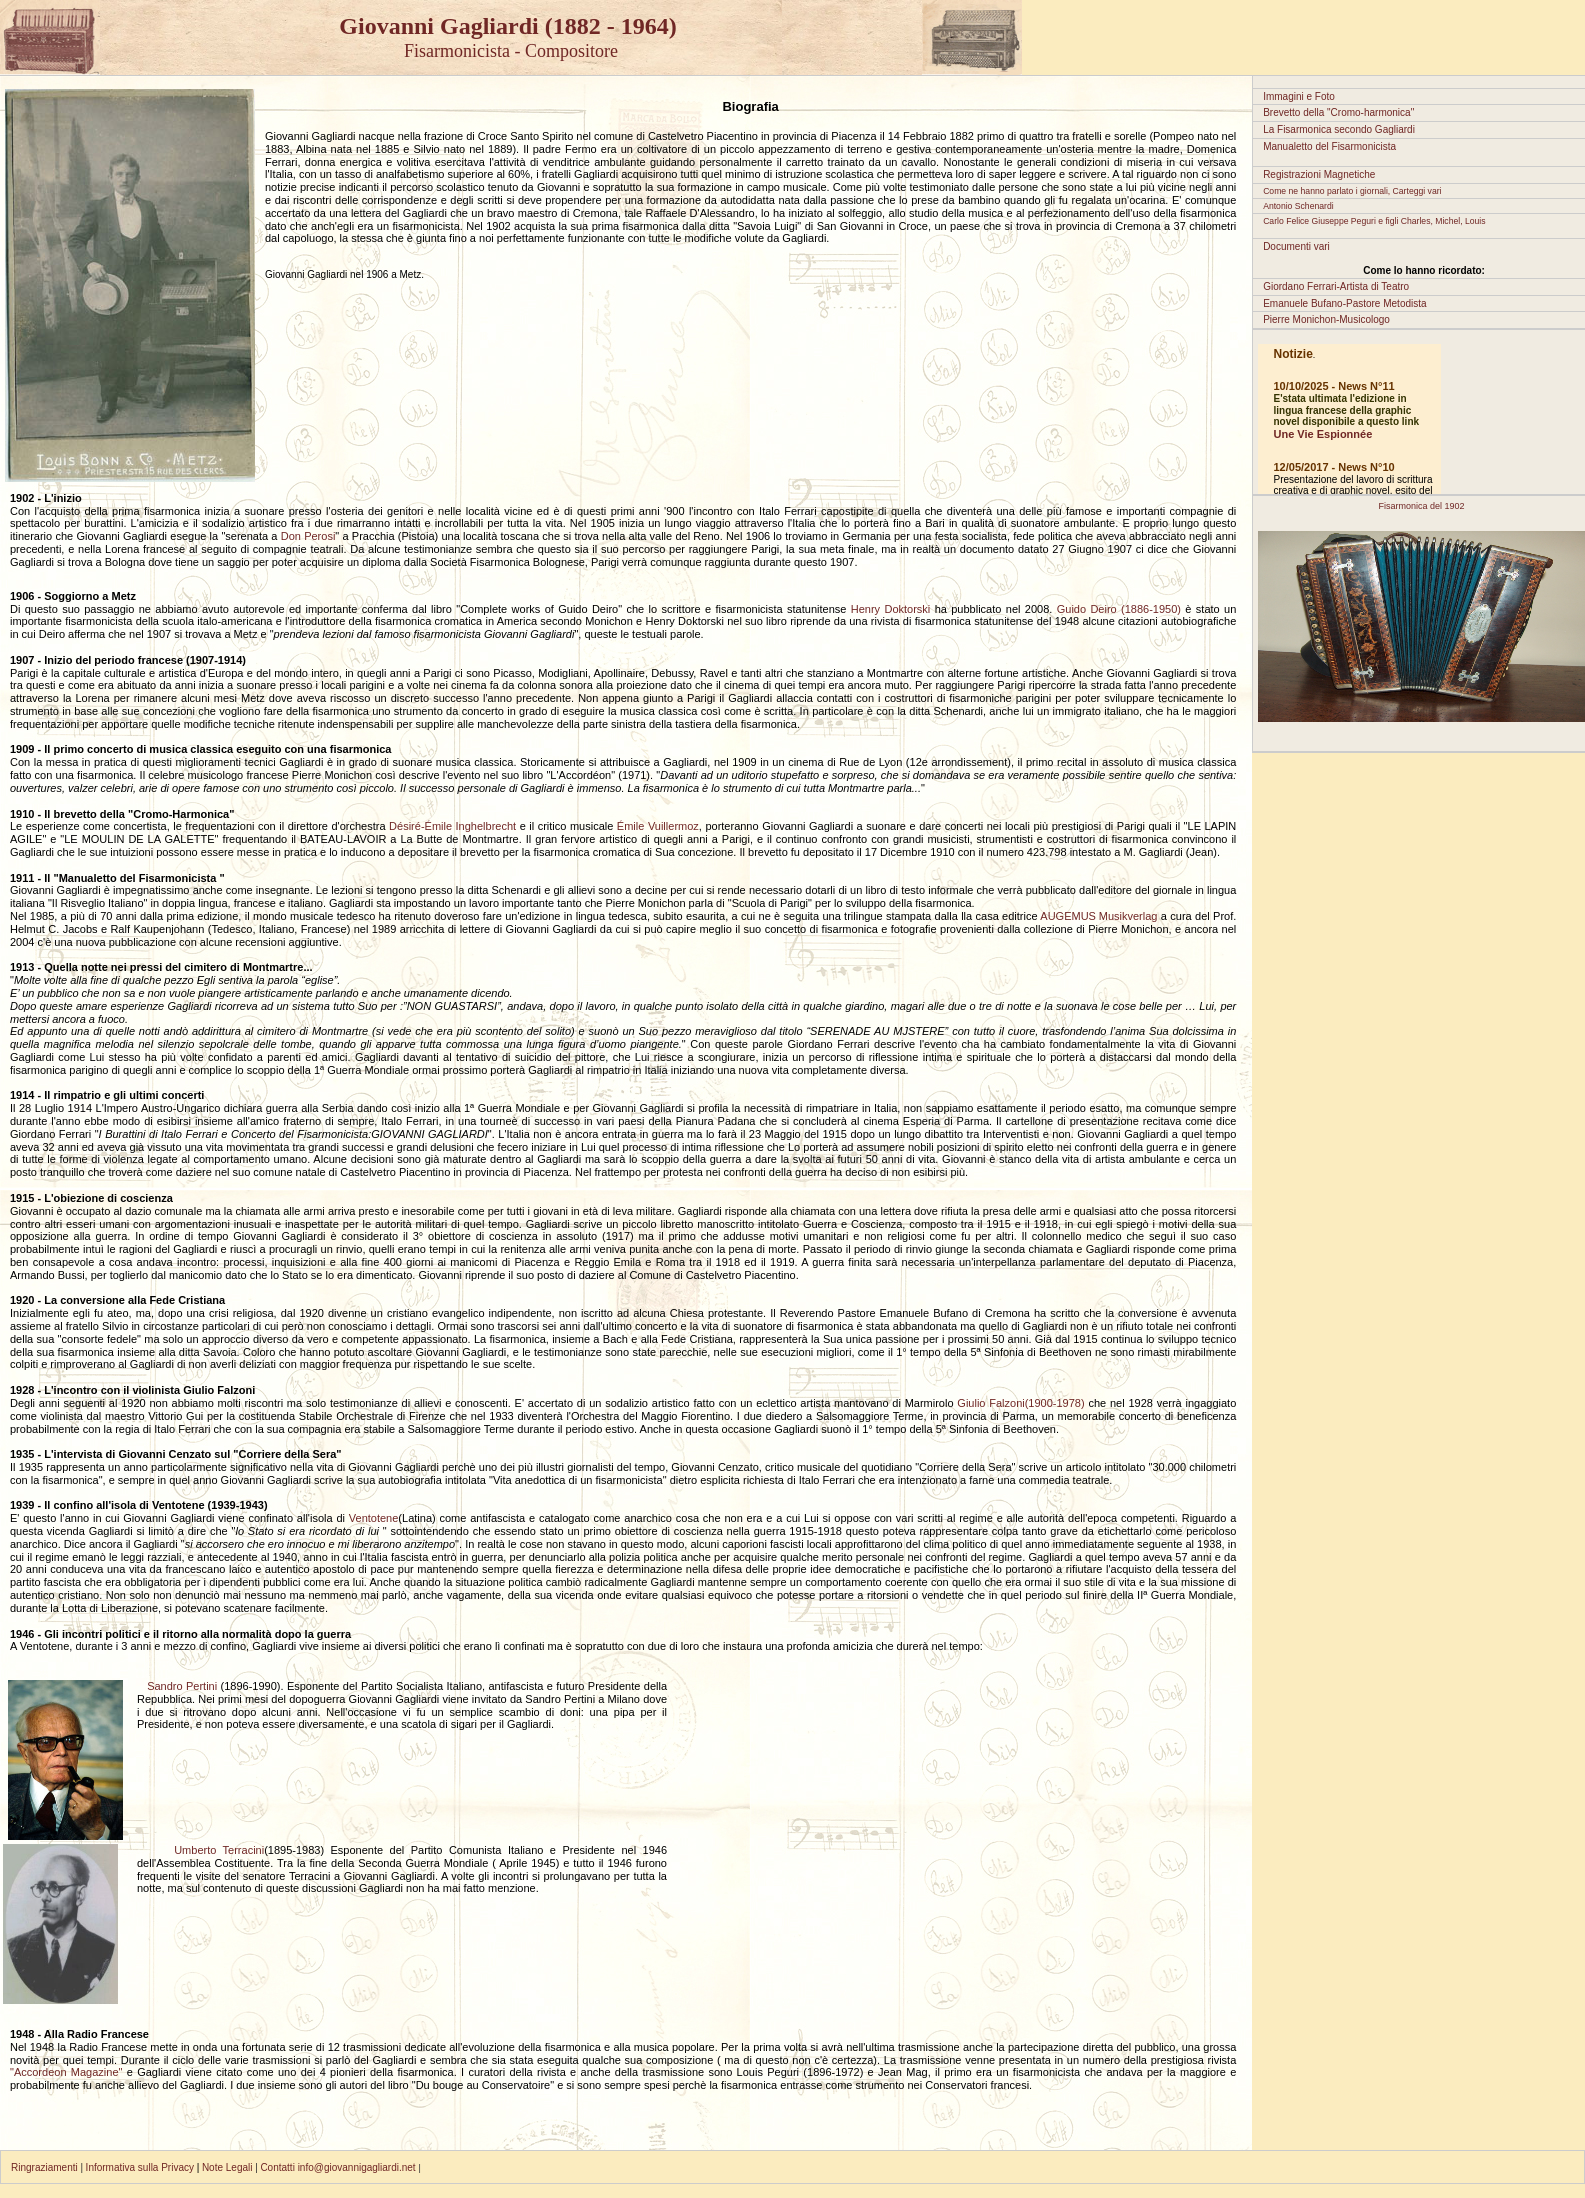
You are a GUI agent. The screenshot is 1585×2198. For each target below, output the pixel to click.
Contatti (277, 2167)
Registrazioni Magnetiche (1319, 174)
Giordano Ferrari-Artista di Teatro (1336, 286)
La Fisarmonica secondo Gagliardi (1339, 129)
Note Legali (228, 2167)
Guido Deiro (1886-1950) (1119, 609)
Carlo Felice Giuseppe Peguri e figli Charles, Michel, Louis (1374, 221)
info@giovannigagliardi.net (358, 2167)
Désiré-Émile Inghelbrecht (452, 826)
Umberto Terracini (203, 1850)
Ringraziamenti (44, 2167)
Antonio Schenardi (1298, 206)
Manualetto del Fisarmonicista (1329, 146)
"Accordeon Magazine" (66, 2072)
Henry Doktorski (891, 609)
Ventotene (374, 1518)
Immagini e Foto (1299, 96)
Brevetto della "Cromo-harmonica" (1338, 112)
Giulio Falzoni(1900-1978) (1020, 1403)
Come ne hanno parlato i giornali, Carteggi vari (1352, 191)
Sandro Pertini (183, 1686)
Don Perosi (308, 536)
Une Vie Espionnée (1322, 434)
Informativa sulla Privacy (141, 2167)
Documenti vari (1296, 246)
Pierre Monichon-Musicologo (1326, 319)
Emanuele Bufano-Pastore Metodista (1344, 303)
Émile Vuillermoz (658, 826)
